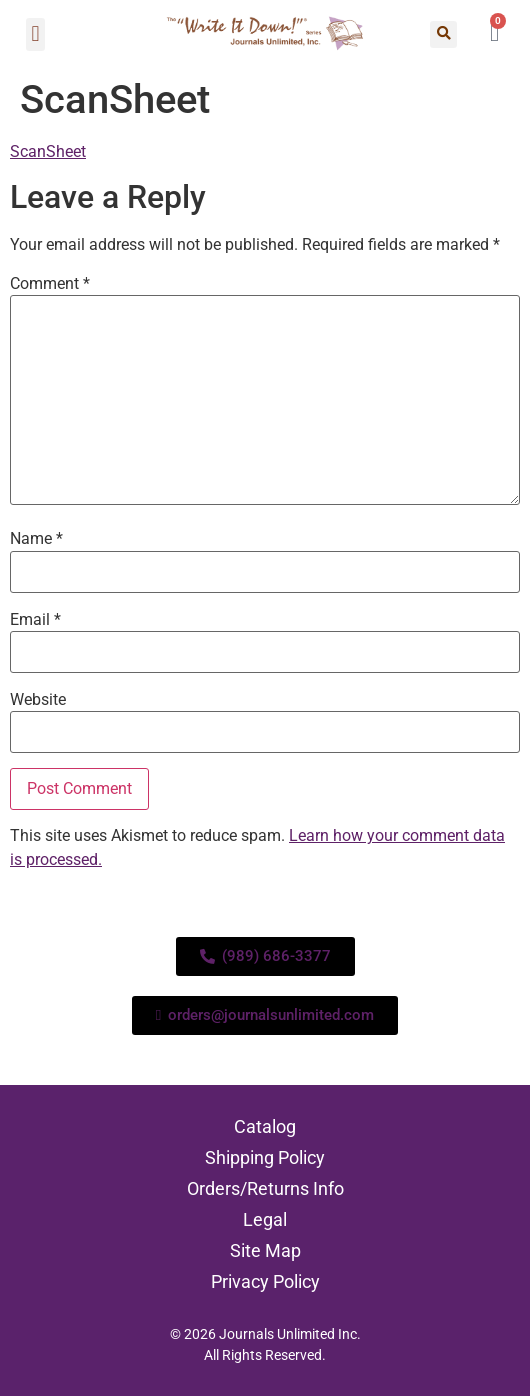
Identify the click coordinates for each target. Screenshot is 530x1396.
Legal (265, 1219)
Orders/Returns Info (265, 1188)
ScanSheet (48, 151)
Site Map (265, 1250)
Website (38, 700)
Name (36, 539)
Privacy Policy (265, 1281)
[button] (35, 34)
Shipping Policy (265, 1157)
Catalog (265, 1126)
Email (35, 620)
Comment (50, 284)
